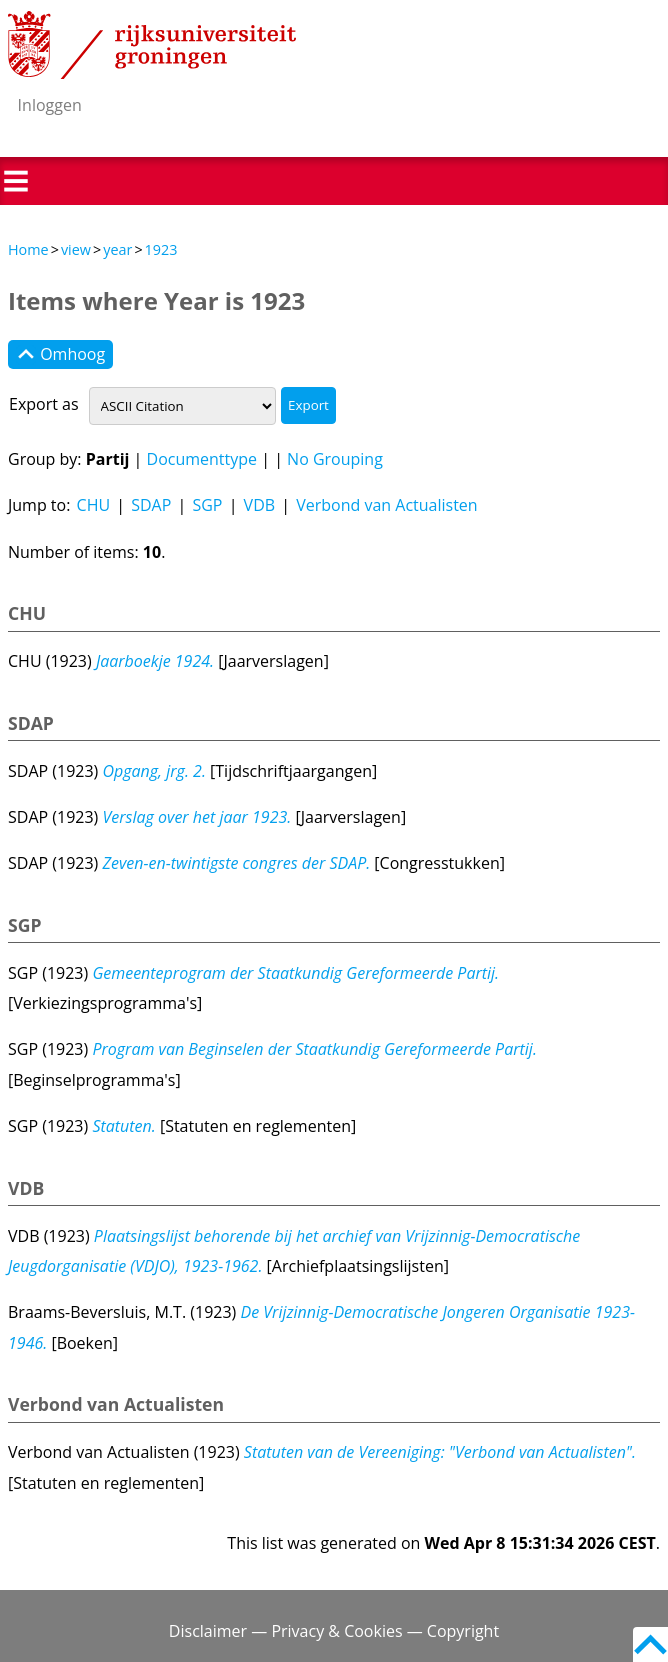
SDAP (151, 505)
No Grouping (335, 459)
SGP (207, 505)
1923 (161, 249)
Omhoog (60, 355)
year (117, 249)
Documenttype (202, 459)
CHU (94, 505)
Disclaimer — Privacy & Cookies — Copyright (334, 1631)
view (76, 249)
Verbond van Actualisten (386, 505)
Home (28, 249)
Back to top (650, 1644)
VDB (259, 505)
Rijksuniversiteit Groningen (152, 45)
